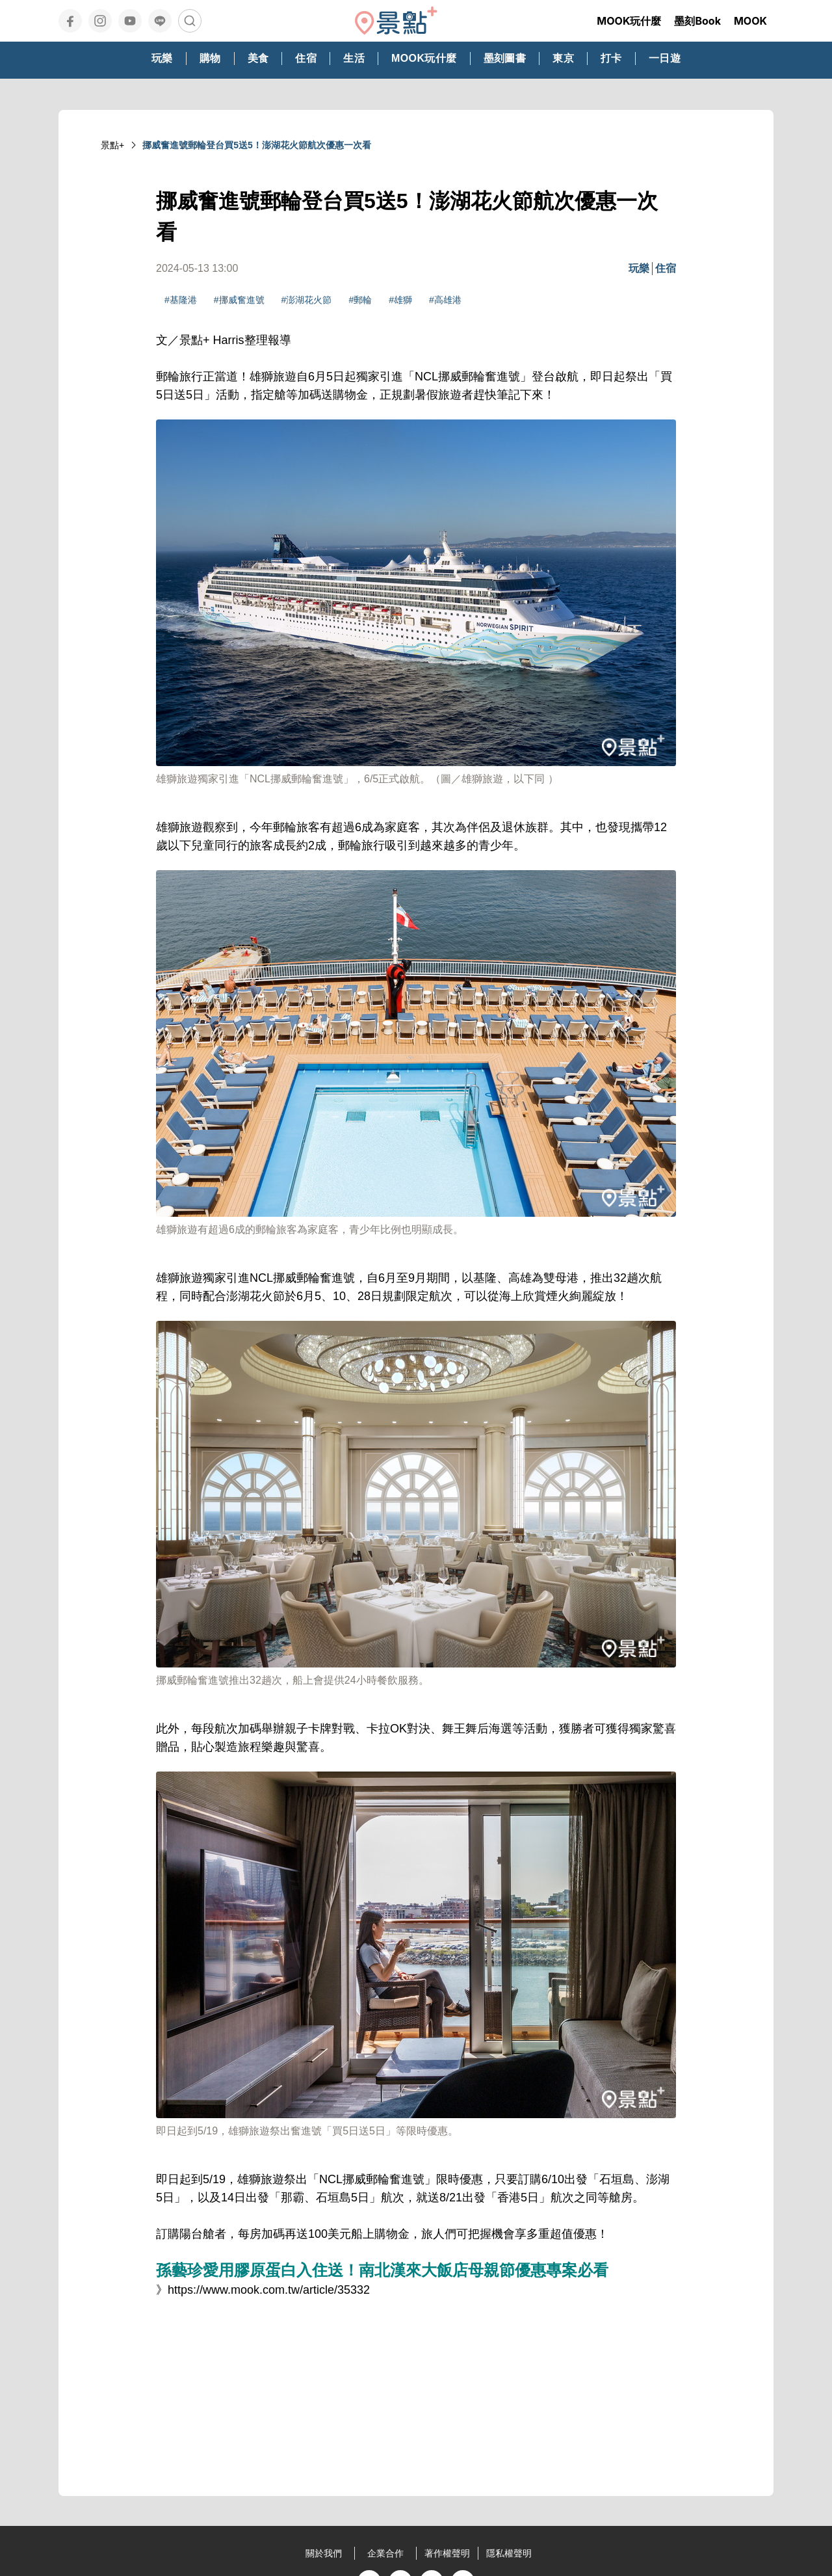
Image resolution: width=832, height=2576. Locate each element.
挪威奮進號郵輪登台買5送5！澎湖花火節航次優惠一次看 (256, 145)
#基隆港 (180, 300)
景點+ (112, 145)
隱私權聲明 (509, 2553)
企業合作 (385, 2553)
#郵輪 (360, 300)
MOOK (750, 20)
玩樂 (639, 268)
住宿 (665, 268)
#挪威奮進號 (239, 300)
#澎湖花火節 (306, 300)
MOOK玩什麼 (629, 20)
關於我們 (324, 2553)
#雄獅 (400, 300)
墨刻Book (697, 20)
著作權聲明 (447, 2553)
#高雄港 (445, 300)
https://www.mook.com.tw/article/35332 (269, 2289)
